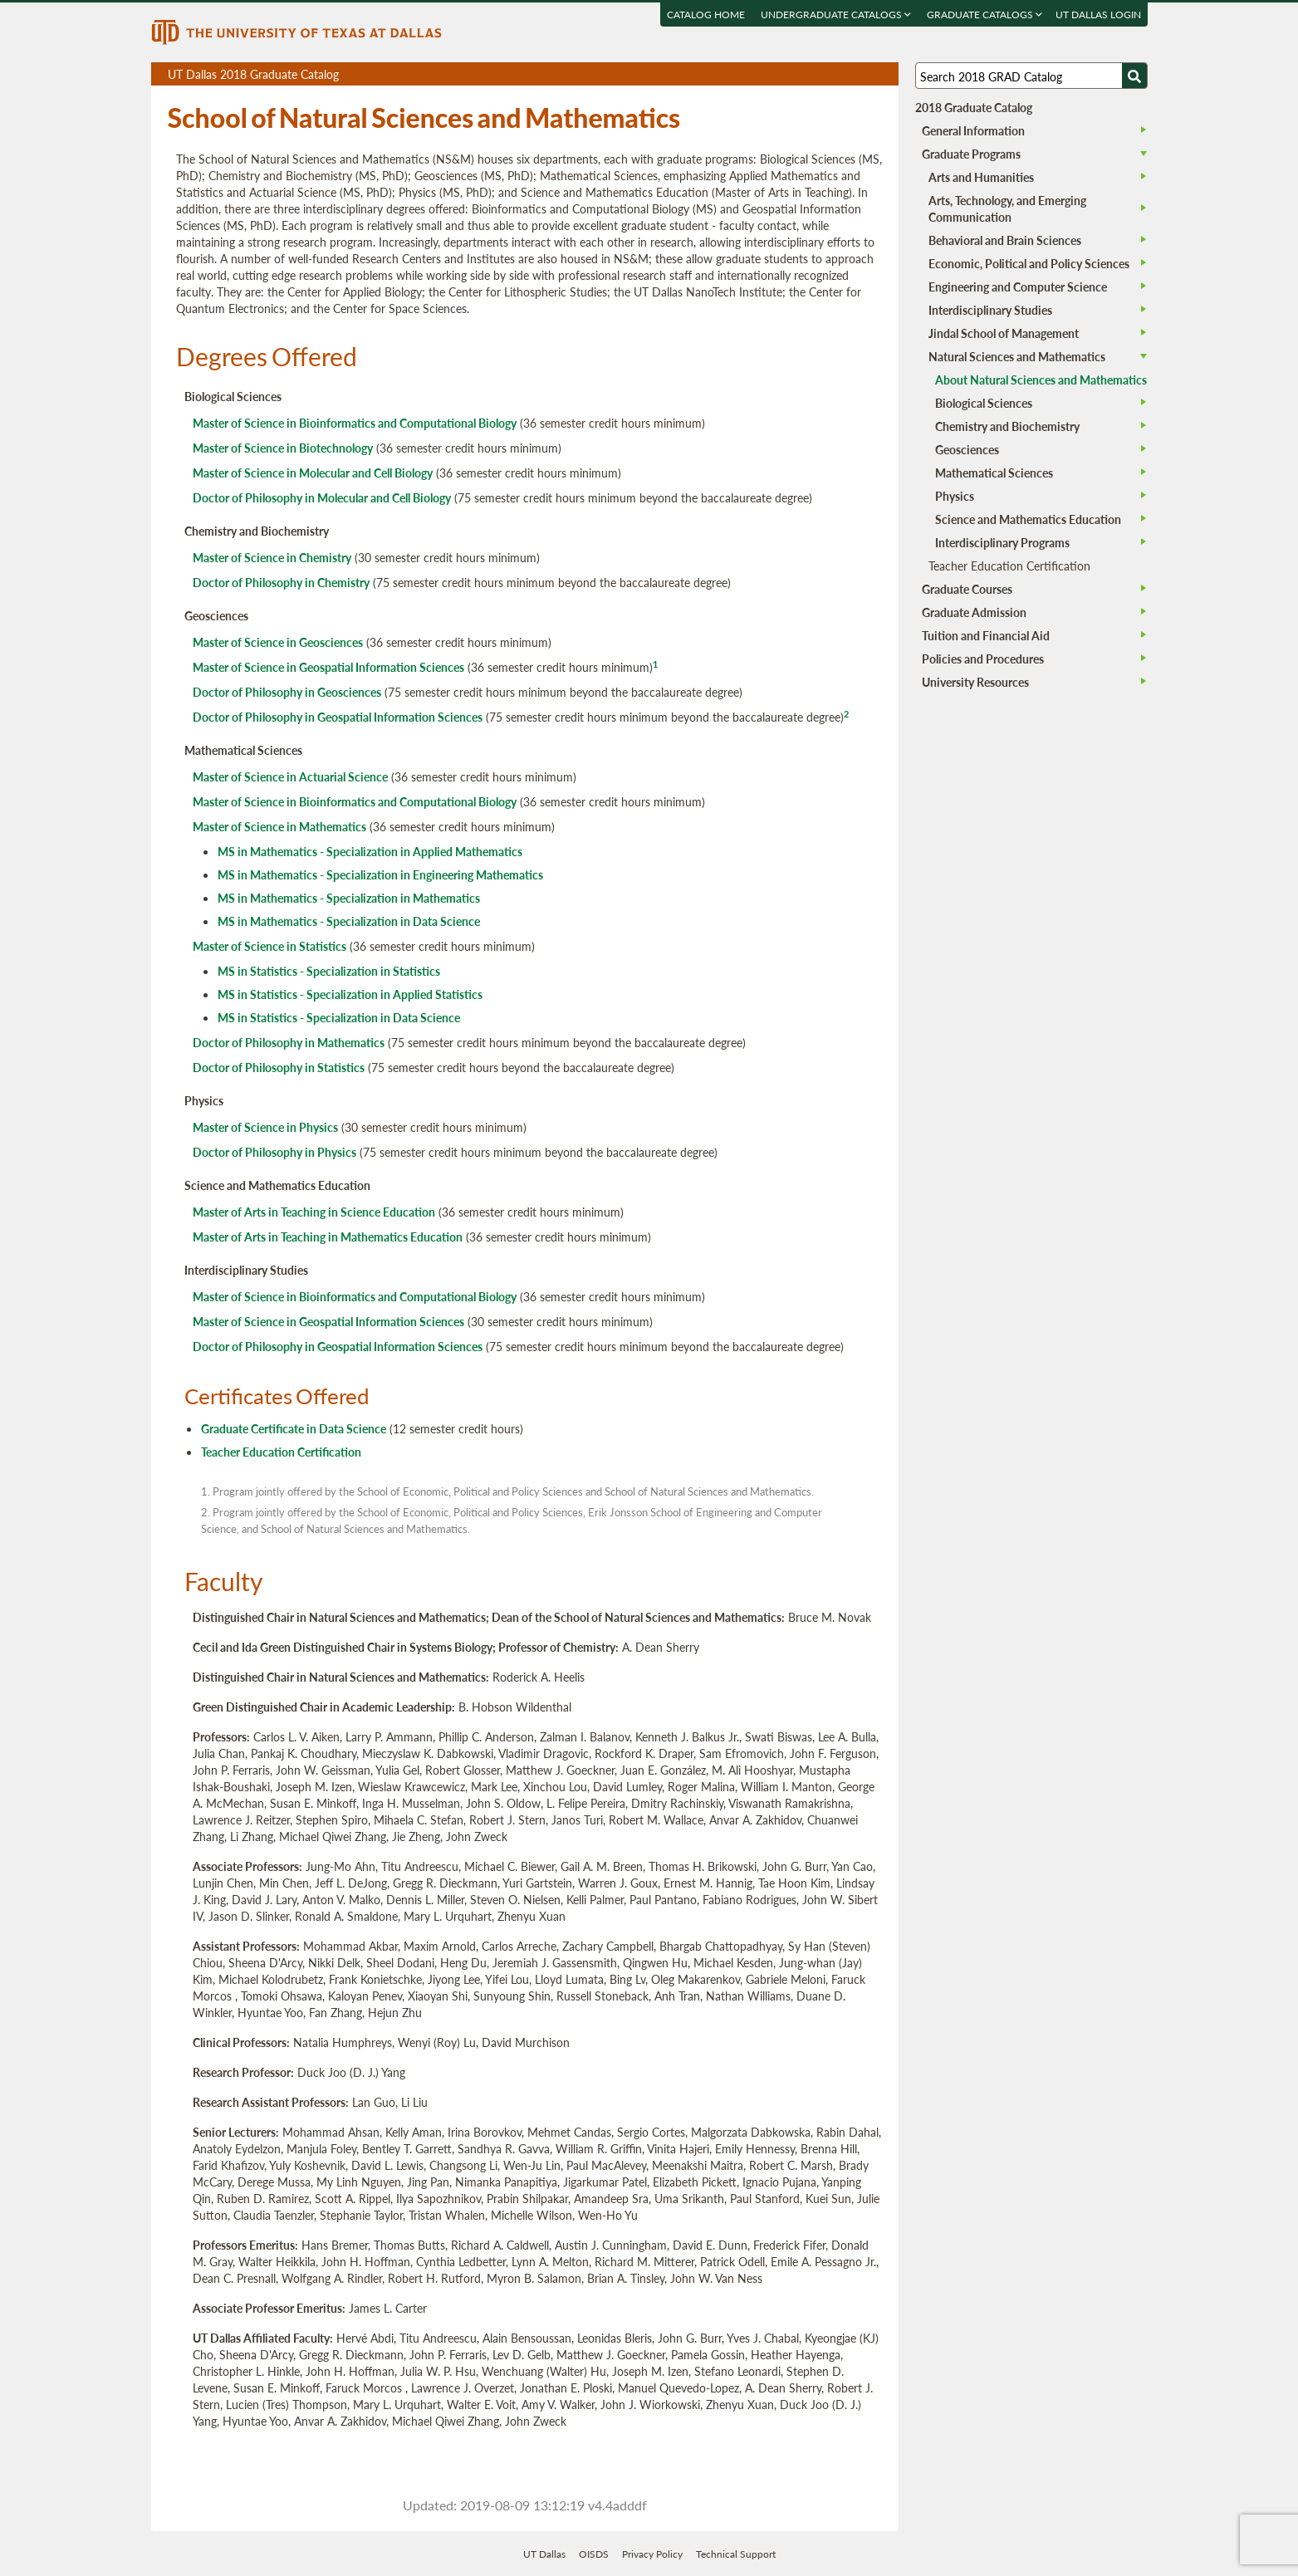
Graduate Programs (971, 153)
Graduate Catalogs (984, 14)
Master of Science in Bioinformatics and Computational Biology (355, 422)
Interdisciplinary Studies (990, 309)
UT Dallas (544, 2554)
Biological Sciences (983, 402)
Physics (954, 495)
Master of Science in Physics (265, 1127)
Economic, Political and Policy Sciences (1028, 263)
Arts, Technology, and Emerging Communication (1007, 208)
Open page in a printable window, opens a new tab (864, 74)
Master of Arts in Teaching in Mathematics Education (328, 1236)
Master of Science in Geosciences (278, 642)
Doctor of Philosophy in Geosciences (287, 691)
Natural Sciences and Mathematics (1016, 356)
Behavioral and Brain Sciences (1004, 240)
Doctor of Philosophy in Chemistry (281, 582)
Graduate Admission (974, 612)
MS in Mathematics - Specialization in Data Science (349, 921)
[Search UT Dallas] (1031, 75)
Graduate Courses (967, 588)
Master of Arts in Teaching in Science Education (314, 1211)
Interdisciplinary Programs (1002, 542)
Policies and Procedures (983, 658)
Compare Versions (883, 74)
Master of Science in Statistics (269, 946)
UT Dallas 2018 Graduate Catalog (533, 76)
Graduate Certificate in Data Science (293, 1428)
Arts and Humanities (981, 177)
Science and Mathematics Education (1028, 519)
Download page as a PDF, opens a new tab (826, 74)
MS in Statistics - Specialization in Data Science (339, 1017)
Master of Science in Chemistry (272, 557)
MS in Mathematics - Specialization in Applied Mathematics (370, 851)
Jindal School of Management (1003, 333)
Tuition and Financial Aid (986, 635)
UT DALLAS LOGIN (1098, 14)
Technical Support (736, 2554)
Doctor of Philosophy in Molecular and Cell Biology (322, 497)
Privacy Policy (652, 2554)
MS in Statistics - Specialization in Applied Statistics (350, 994)
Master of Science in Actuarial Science (290, 776)
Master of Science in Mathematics (279, 826)
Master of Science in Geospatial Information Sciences (328, 667)
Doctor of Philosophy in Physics (274, 1152)
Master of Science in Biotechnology (283, 447)
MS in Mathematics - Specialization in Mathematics (349, 897)
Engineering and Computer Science (1017, 286)
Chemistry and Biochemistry (1007, 426)
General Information (973, 130)
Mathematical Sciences (994, 472)
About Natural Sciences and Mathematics (1041, 379)
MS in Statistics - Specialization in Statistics (329, 970)
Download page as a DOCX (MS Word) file (845, 74)
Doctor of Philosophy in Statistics (279, 1067)
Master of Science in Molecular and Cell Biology (313, 472)
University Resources (975, 681)
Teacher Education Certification (281, 1451)
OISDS (594, 2554)
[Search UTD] (1134, 75)
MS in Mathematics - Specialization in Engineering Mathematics (380, 874)
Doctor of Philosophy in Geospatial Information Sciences (337, 716)
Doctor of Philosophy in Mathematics (289, 1042)
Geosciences (967, 449)
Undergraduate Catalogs (836, 14)
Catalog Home (706, 14)
